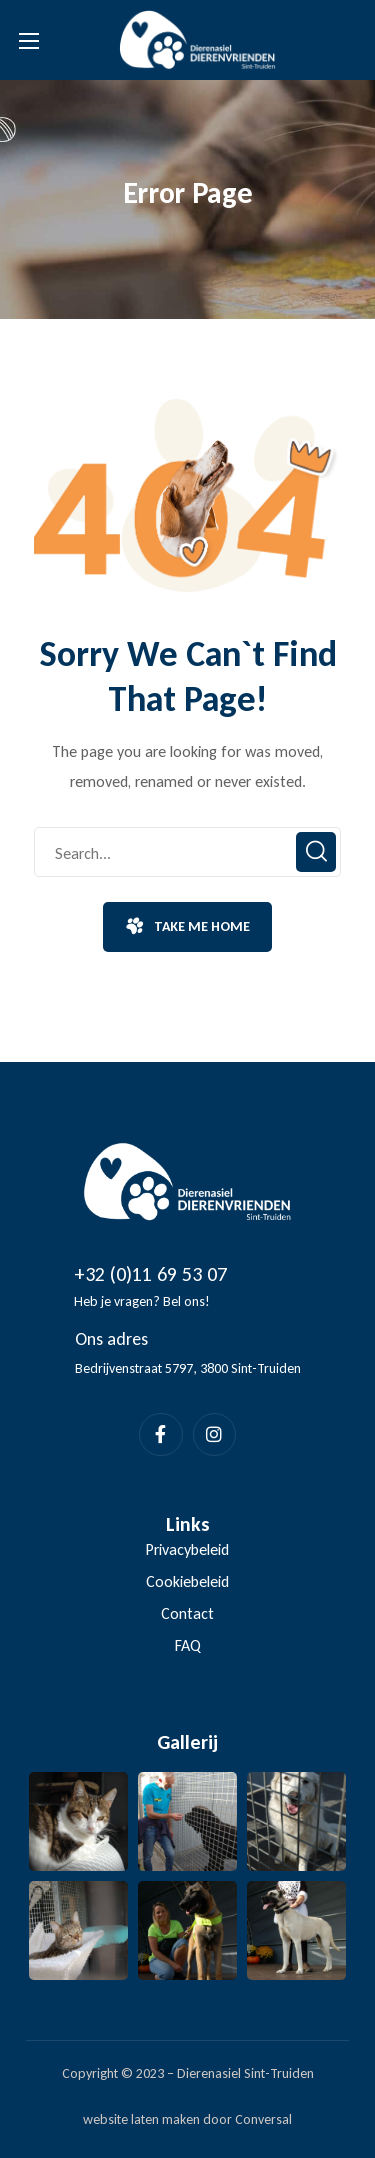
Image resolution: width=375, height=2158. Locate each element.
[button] (187, 927)
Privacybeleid (187, 1549)
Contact (187, 1613)
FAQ (188, 1645)
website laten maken (141, 2119)
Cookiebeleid (187, 1581)
